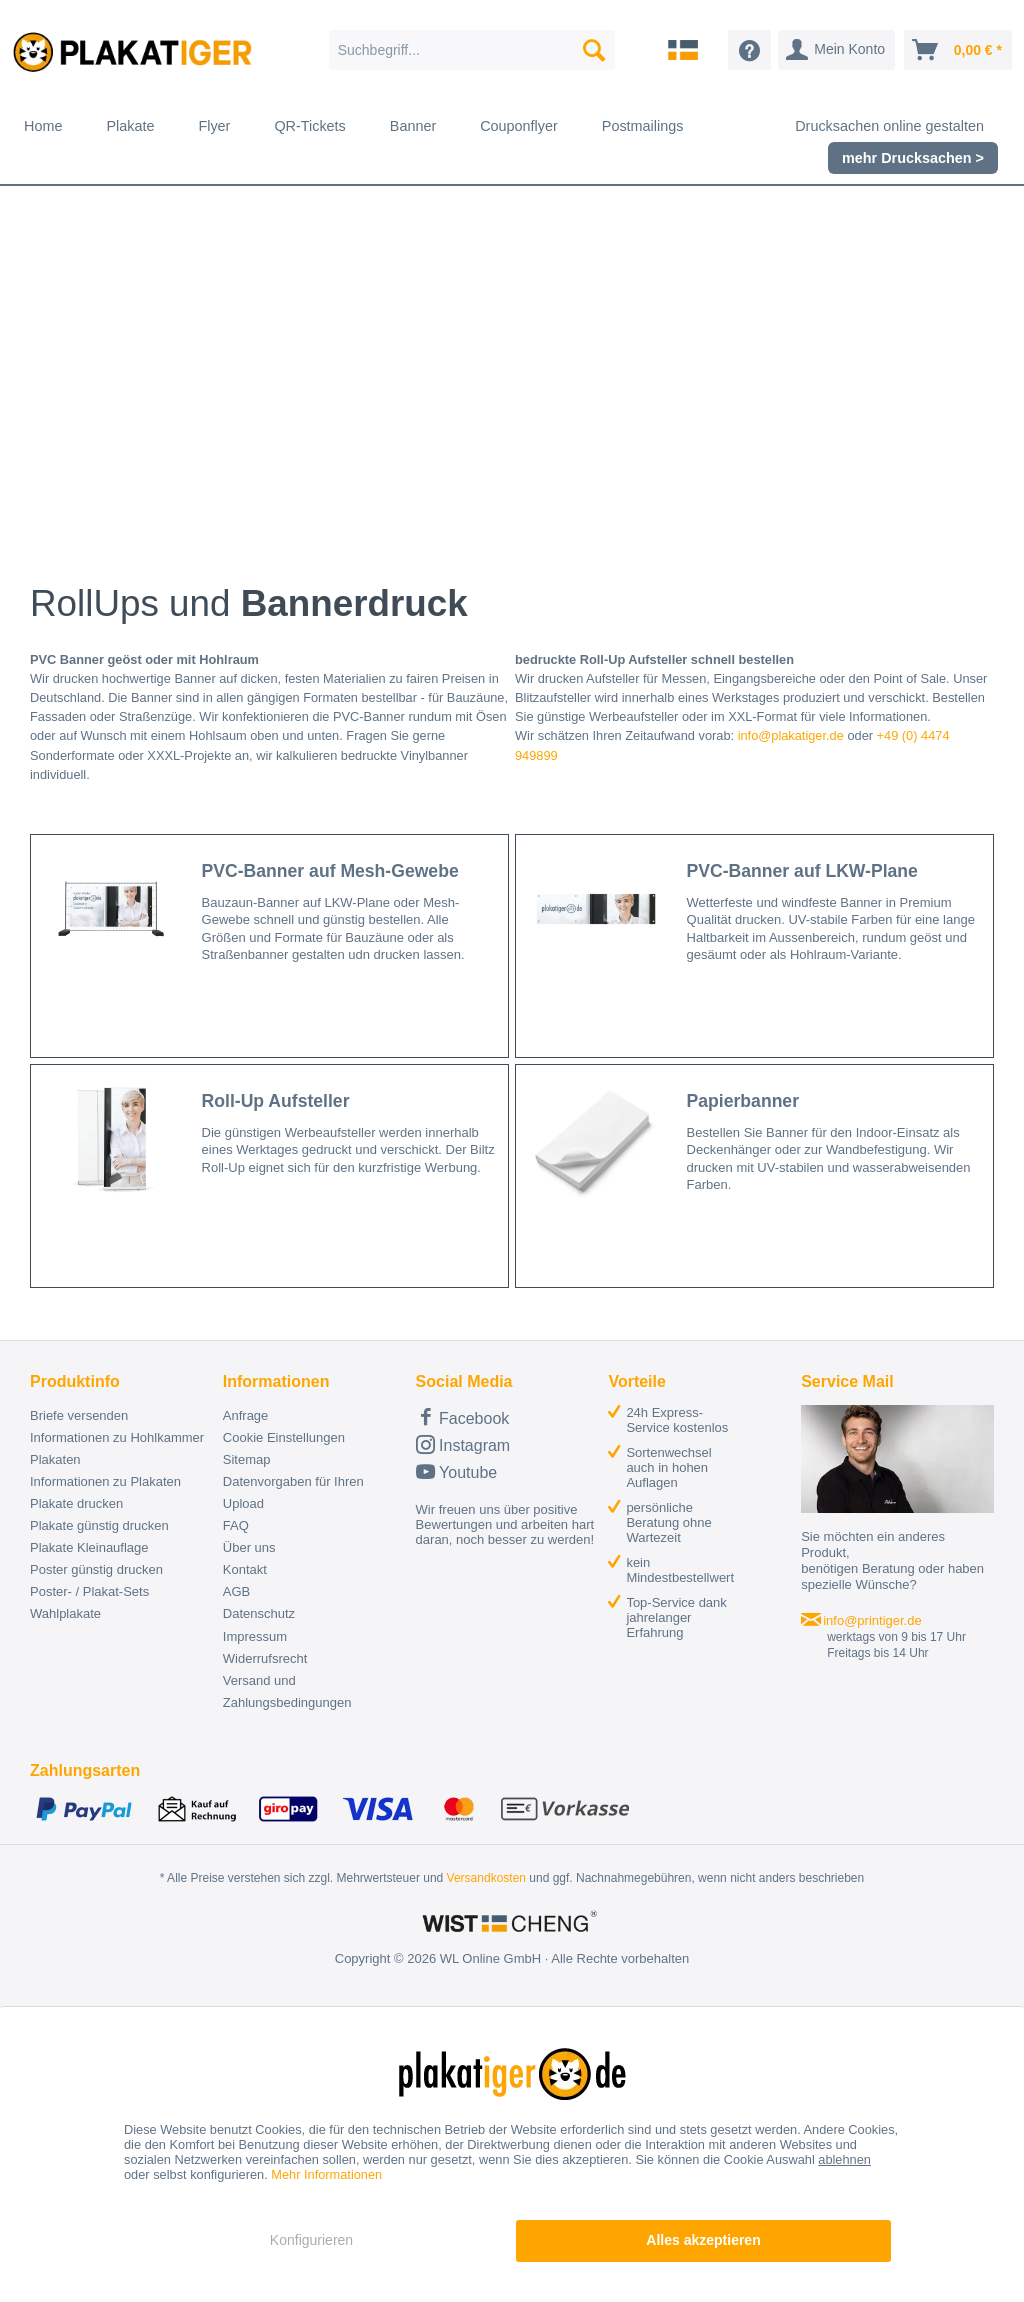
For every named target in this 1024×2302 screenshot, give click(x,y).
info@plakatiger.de (791, 735)
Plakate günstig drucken (99, 1525)
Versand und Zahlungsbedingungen (287, 1691)
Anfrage (246, 1415)
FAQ (236, 1525)
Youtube (457, 1471)
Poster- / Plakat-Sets (89, 1591)
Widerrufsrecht (265, 1658)
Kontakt (245, 1569)
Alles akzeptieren (703, 2240)
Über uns (249, 1547)
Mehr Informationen (326, 2174)
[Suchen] (594, 50)
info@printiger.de (872, 1620)
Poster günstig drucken (96, 1569)
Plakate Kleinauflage (89, 1547)
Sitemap (247, 1459)
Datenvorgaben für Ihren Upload (293, 1492)
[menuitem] (472, 50)
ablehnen (844, 2159)
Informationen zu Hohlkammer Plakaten (117, 1448)
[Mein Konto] (836, 50)
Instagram (463, 1444)
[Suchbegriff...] (472, 50)
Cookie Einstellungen (284, 1437)
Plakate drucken (76, 1503)
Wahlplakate (65, 1613)
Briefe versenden (79, 1415)
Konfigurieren (311, 2240)
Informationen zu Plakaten (105, 1481)
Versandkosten (486, 1878)
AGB (236, 1591)
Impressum (255, 1636)
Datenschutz (259, 1613)
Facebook (463, 1416)
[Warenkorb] (958, 50)
